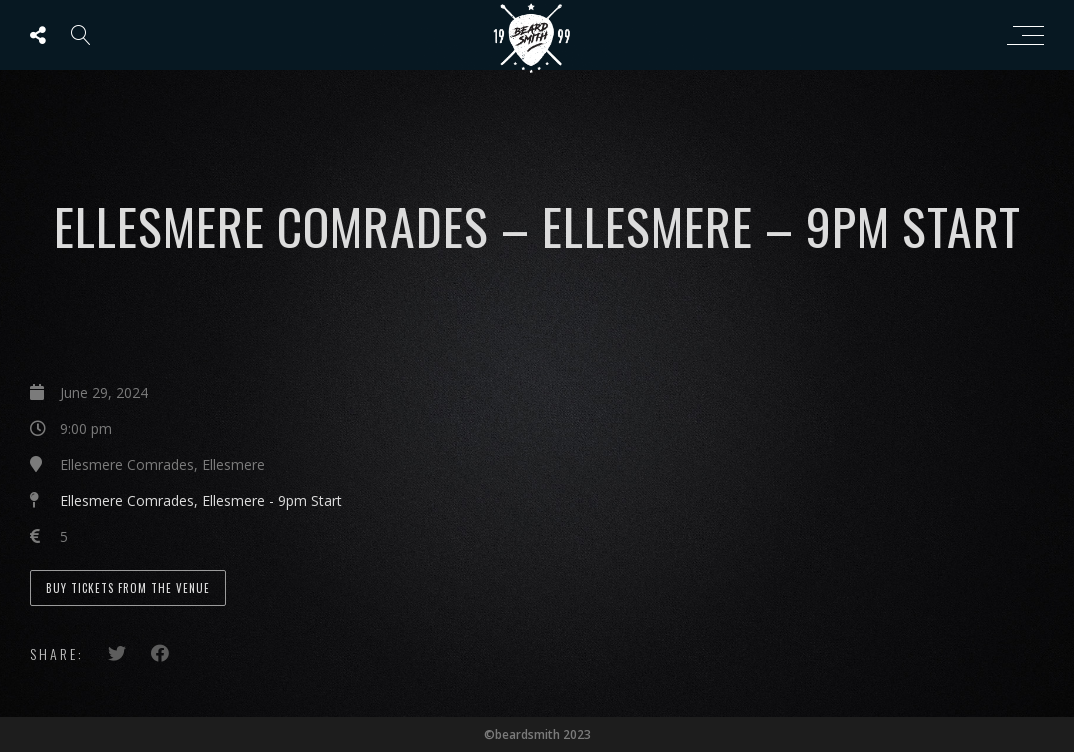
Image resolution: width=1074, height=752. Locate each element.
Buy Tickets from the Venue (128, 588)
